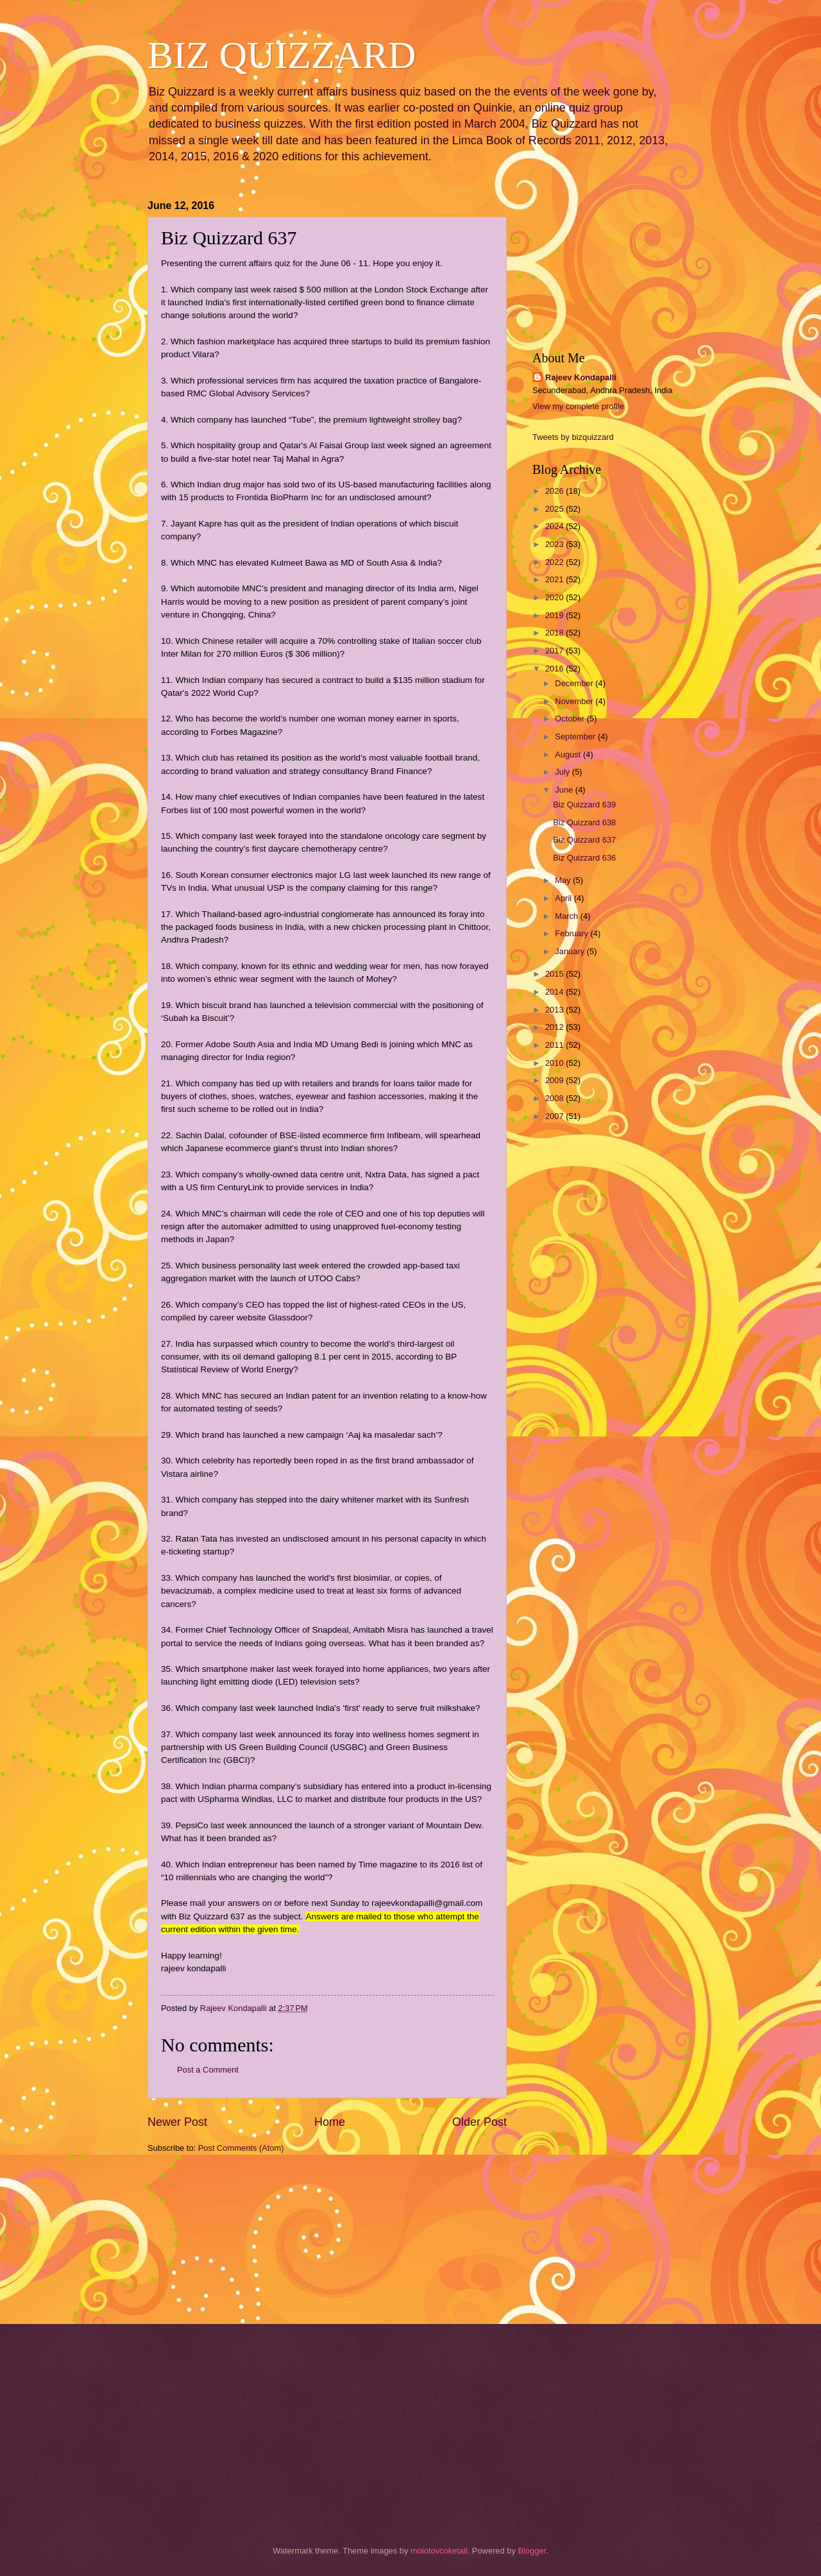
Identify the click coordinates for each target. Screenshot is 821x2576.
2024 (555, 526)
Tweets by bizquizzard (573, 437)
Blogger (532, 2550)
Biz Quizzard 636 (584, 858)
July (563, 772)
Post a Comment (208, 2070)
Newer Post (177, 2122)
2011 (555, 1045)
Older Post (479, 2122)
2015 (555, 974)
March (567, 916)
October (570, 718)
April (564, 898)
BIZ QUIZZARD (282, 55)
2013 (555, 1009)
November (575, 701)
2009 (555, 1080)
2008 (555, 1098)
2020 (555, 597)
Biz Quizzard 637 (584, 840)
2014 (555, 992)
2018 (555, 632)
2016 (555, 668)
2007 (555, 1116)
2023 (555, 544)
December (575, 683)
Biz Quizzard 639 (584, 804)
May (564, 880)
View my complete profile (578, 406)
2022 (555, 562)
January (570, 951)
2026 (555, 491)
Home (329, 2122)
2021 (555, 579)
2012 (555, 1027)
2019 (555, 615)
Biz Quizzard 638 (584, 822)
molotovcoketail (439, 2550)
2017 (555, 650)
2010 (555, 1063)
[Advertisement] (212, 2237)
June (565, 790)
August (569, 754)
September (576, 736)
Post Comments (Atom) (241, 2148)
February (572, 933)
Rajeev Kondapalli (580, 377)
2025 (555, 509)
